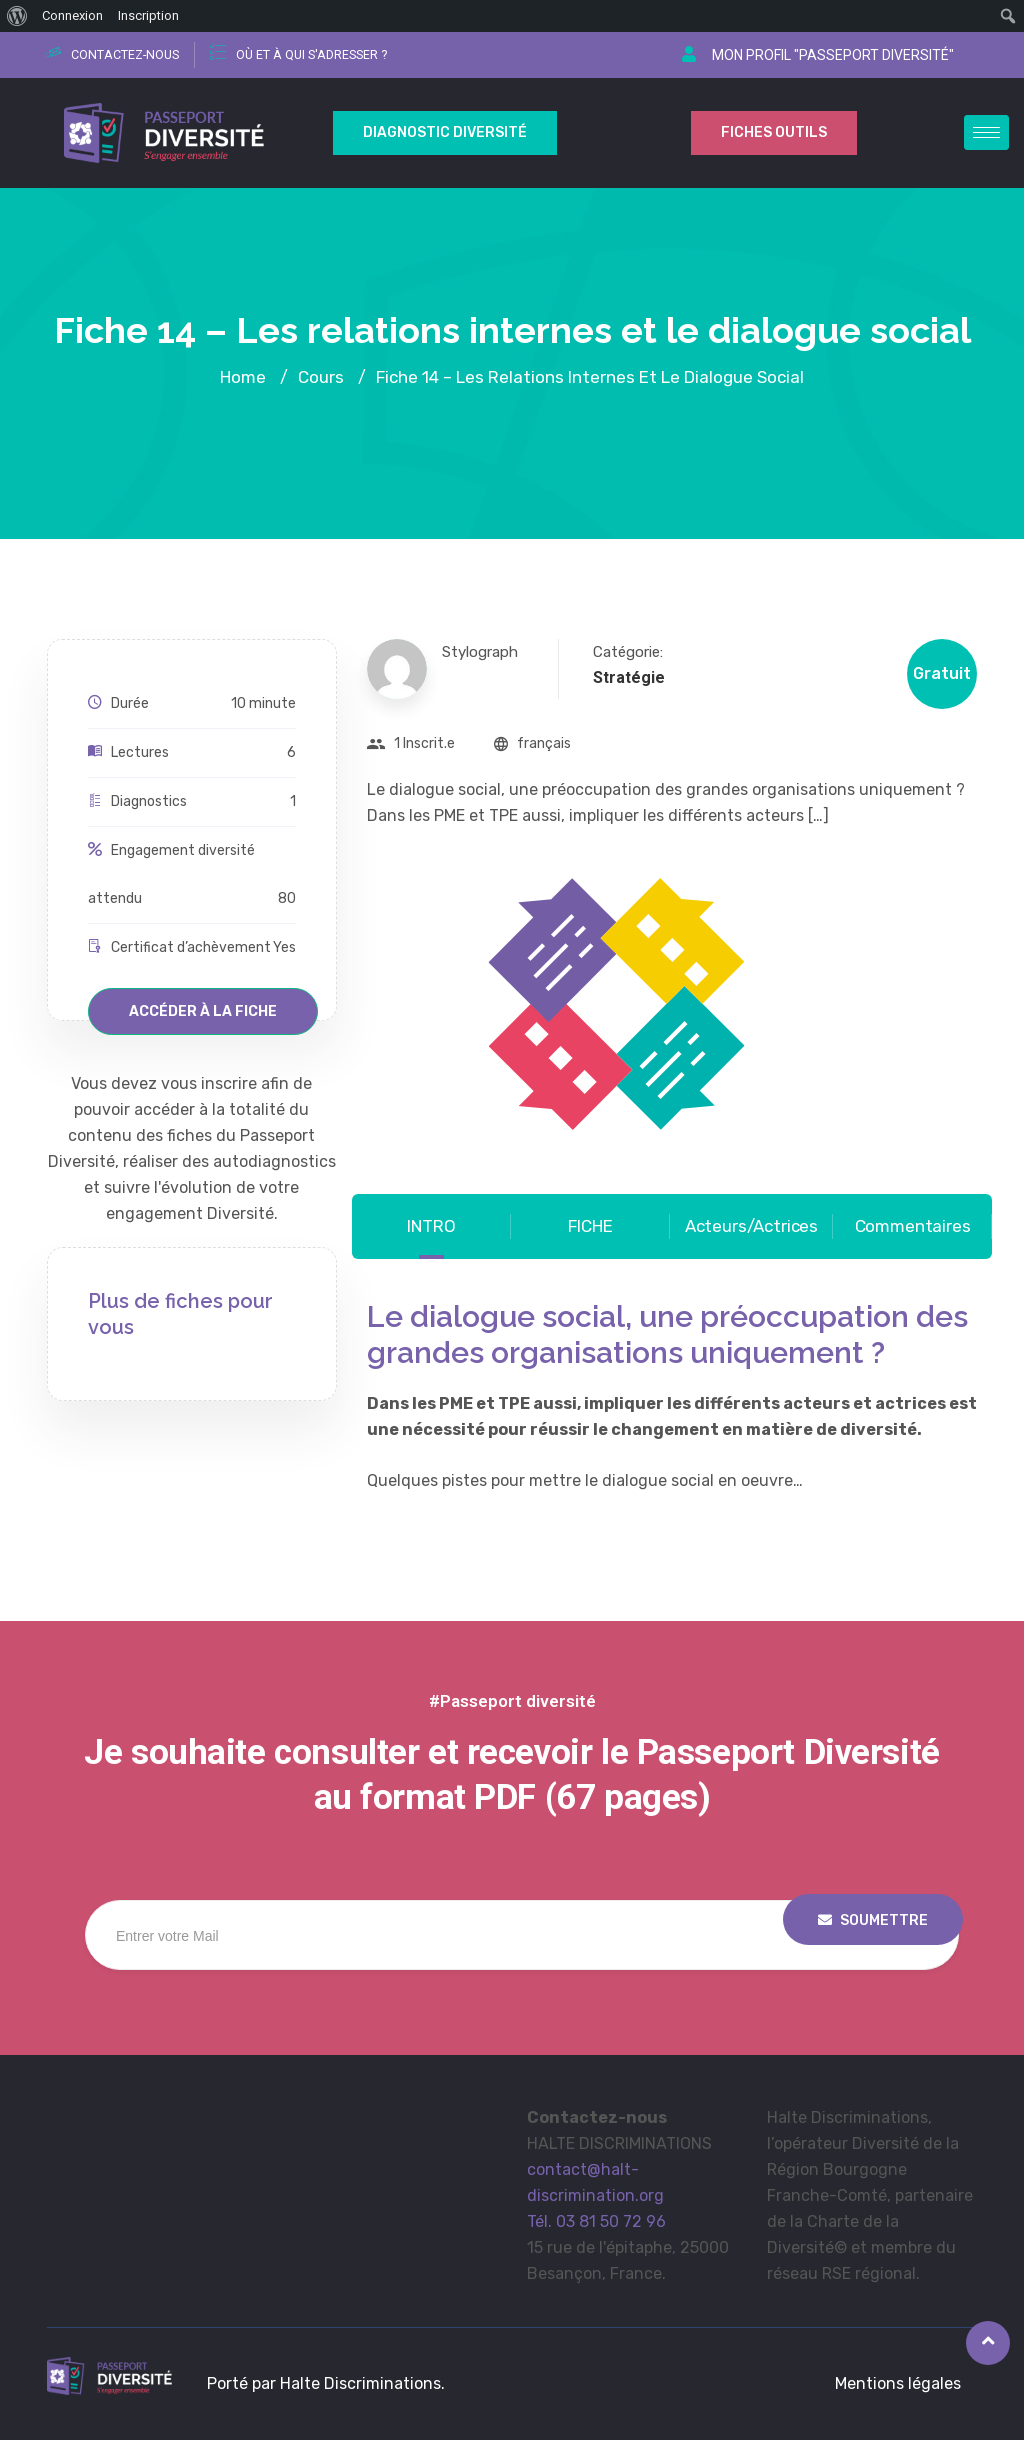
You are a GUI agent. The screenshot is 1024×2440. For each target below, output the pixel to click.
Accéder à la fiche (203, 1011)
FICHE (590, 1226)
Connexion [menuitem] (72, 15)
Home (243, 377)
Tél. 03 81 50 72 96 (596, 2221)
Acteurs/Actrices (751, 1226)
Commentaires (913, 1226)
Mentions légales (898, 2383)
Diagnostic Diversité (445, 132)
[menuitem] (17, 16)
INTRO (431, 1226)
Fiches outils (774, 132)
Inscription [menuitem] (148, 15)
